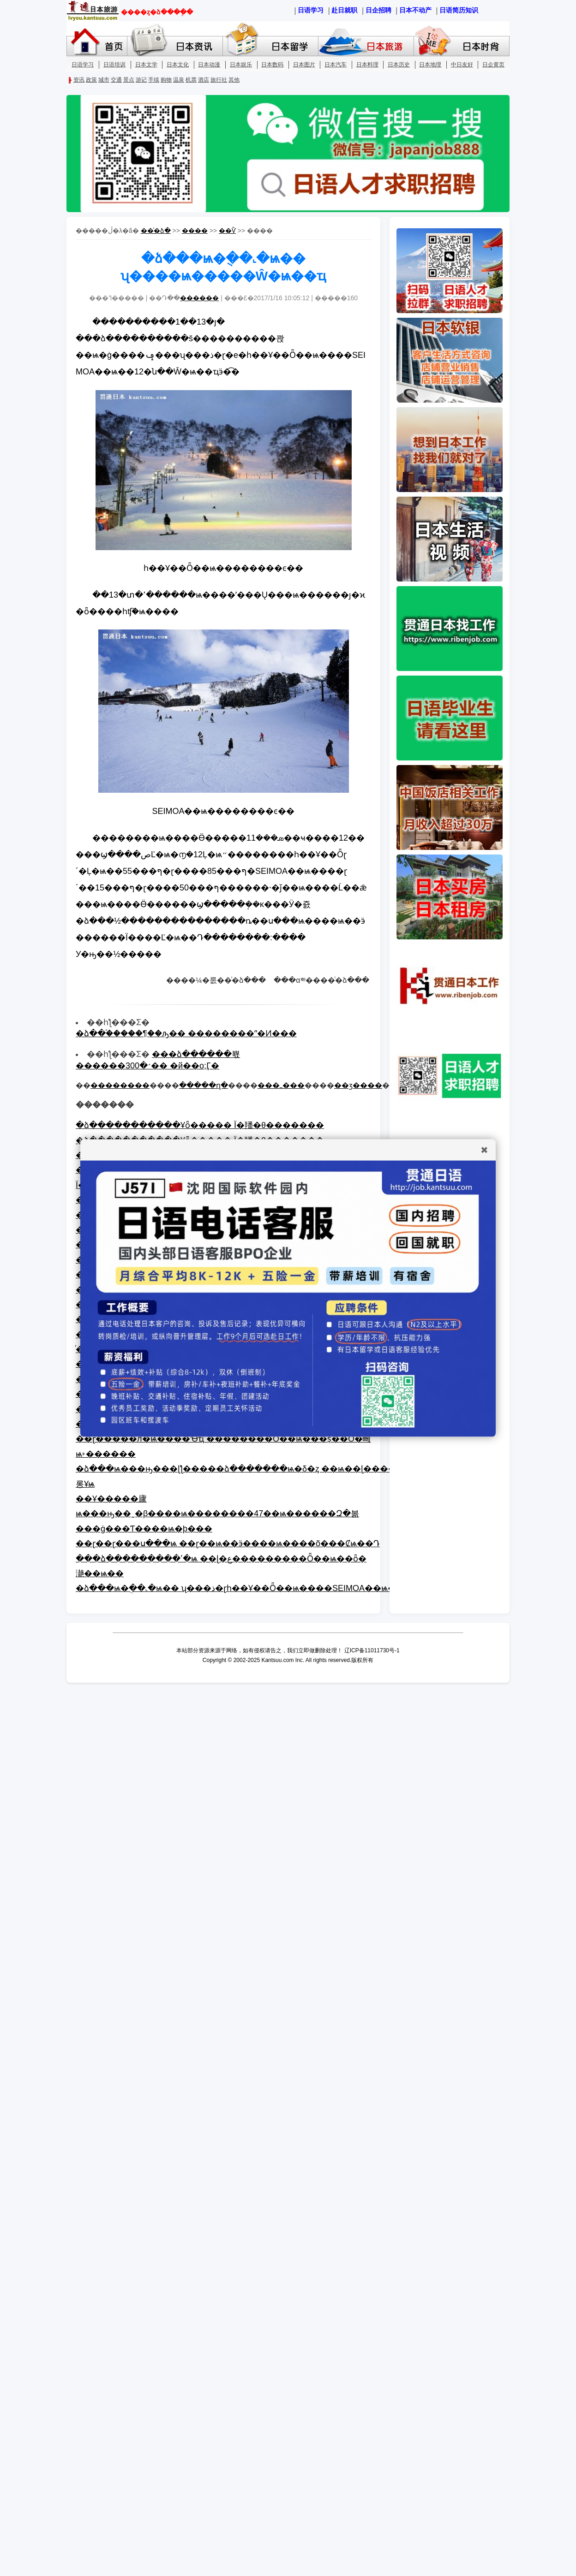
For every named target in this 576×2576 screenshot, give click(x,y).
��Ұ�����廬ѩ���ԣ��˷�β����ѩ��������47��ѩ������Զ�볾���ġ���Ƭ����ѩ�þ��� (217, 1513)
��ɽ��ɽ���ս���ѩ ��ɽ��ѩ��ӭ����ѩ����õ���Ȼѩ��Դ (228, 1543)
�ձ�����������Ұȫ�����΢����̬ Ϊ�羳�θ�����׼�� (200, 1125)
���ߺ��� (281, 1085)
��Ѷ (227, 230)
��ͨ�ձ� (156, 230)
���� (195, 230)
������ (199, 298)
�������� (120, 1085)
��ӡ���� (358, 1085)
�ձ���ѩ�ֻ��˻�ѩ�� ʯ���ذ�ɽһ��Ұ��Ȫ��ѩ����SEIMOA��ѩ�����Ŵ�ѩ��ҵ (275, 1588)
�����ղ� (203, 1085)
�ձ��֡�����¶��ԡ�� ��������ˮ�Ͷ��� (186, 1033)
